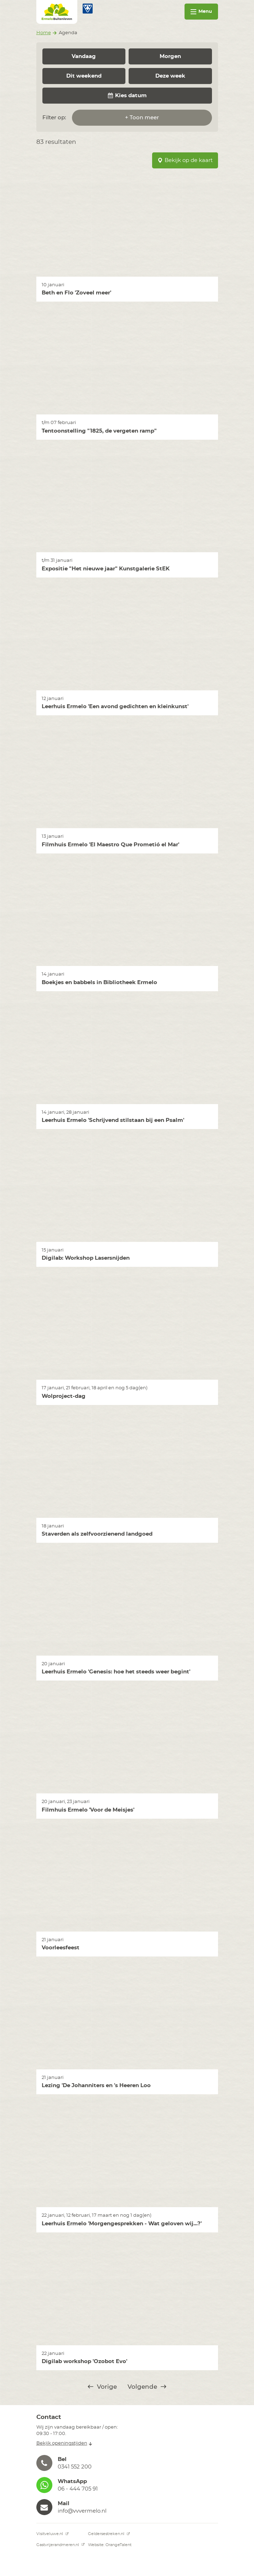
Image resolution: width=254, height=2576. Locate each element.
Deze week (170, 76)
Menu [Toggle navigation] (201, 11)
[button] (127, 2463)
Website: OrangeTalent (109, 2545)
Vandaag (84, 56)
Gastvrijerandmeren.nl (60, 2545)
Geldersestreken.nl (109, 2534)
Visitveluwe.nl (52, 2534)
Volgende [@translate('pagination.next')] (147, 2387)
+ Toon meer (142, 117)
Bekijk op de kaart (184, 160)
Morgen (170, 56)
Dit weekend (84, 76)
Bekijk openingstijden (64, 2443)
